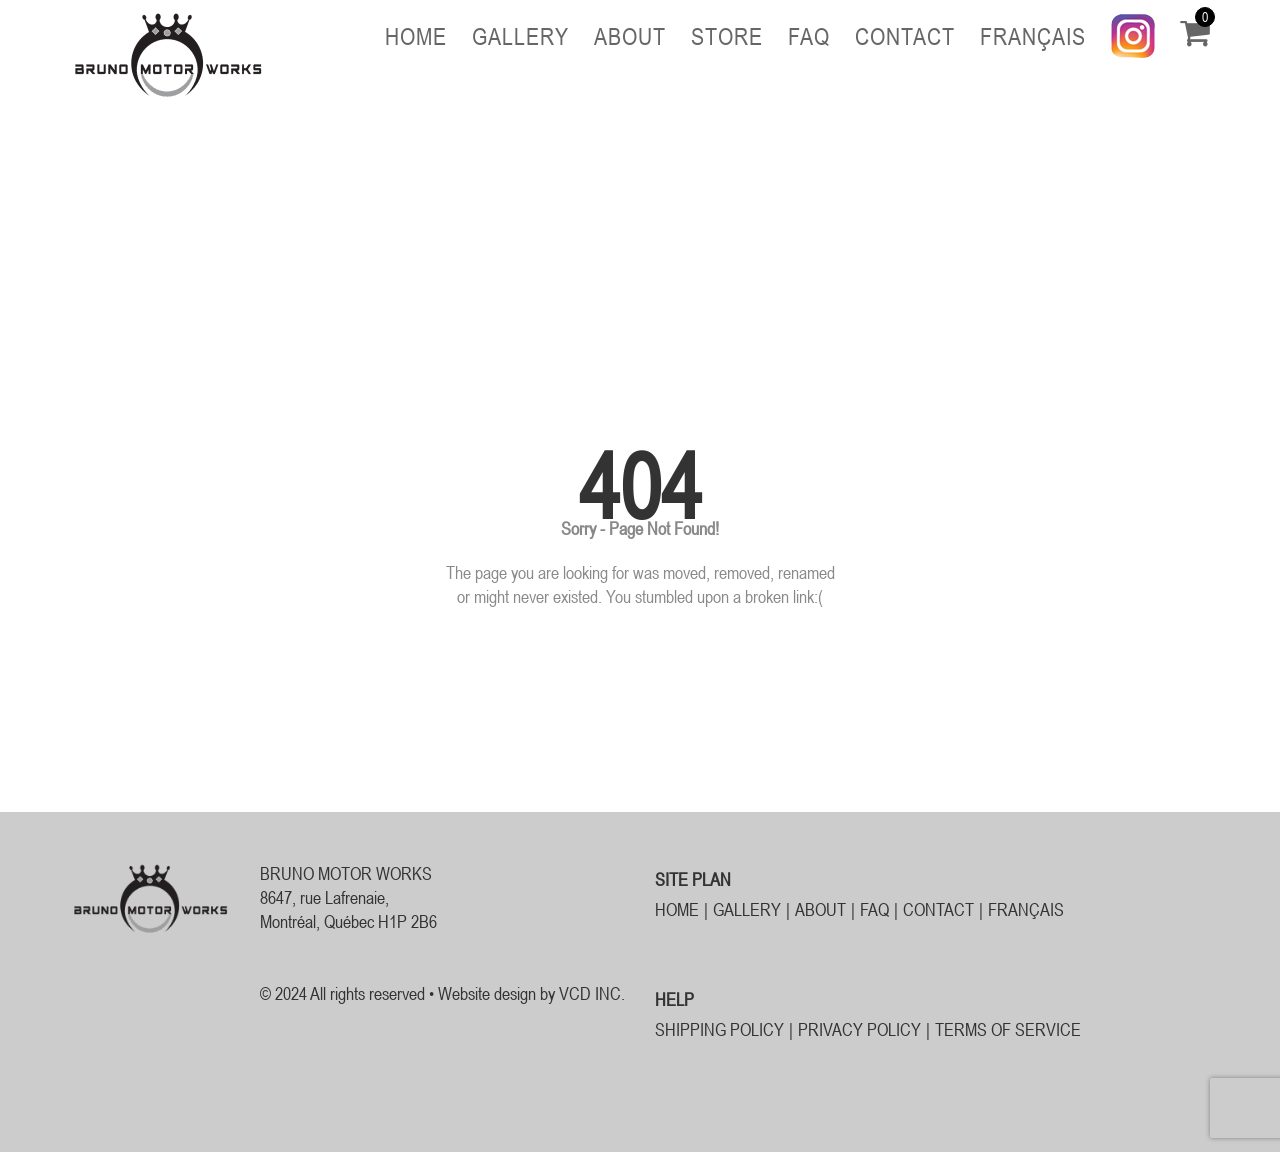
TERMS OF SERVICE (1008, 1029)
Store (727, 36)
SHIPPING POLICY (719, 1029)
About (630, 36)
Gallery (520, 36)
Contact (905, 36)
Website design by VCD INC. (531, 993)
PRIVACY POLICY (859, 1029)
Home (416, 36)
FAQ (809, 36)
